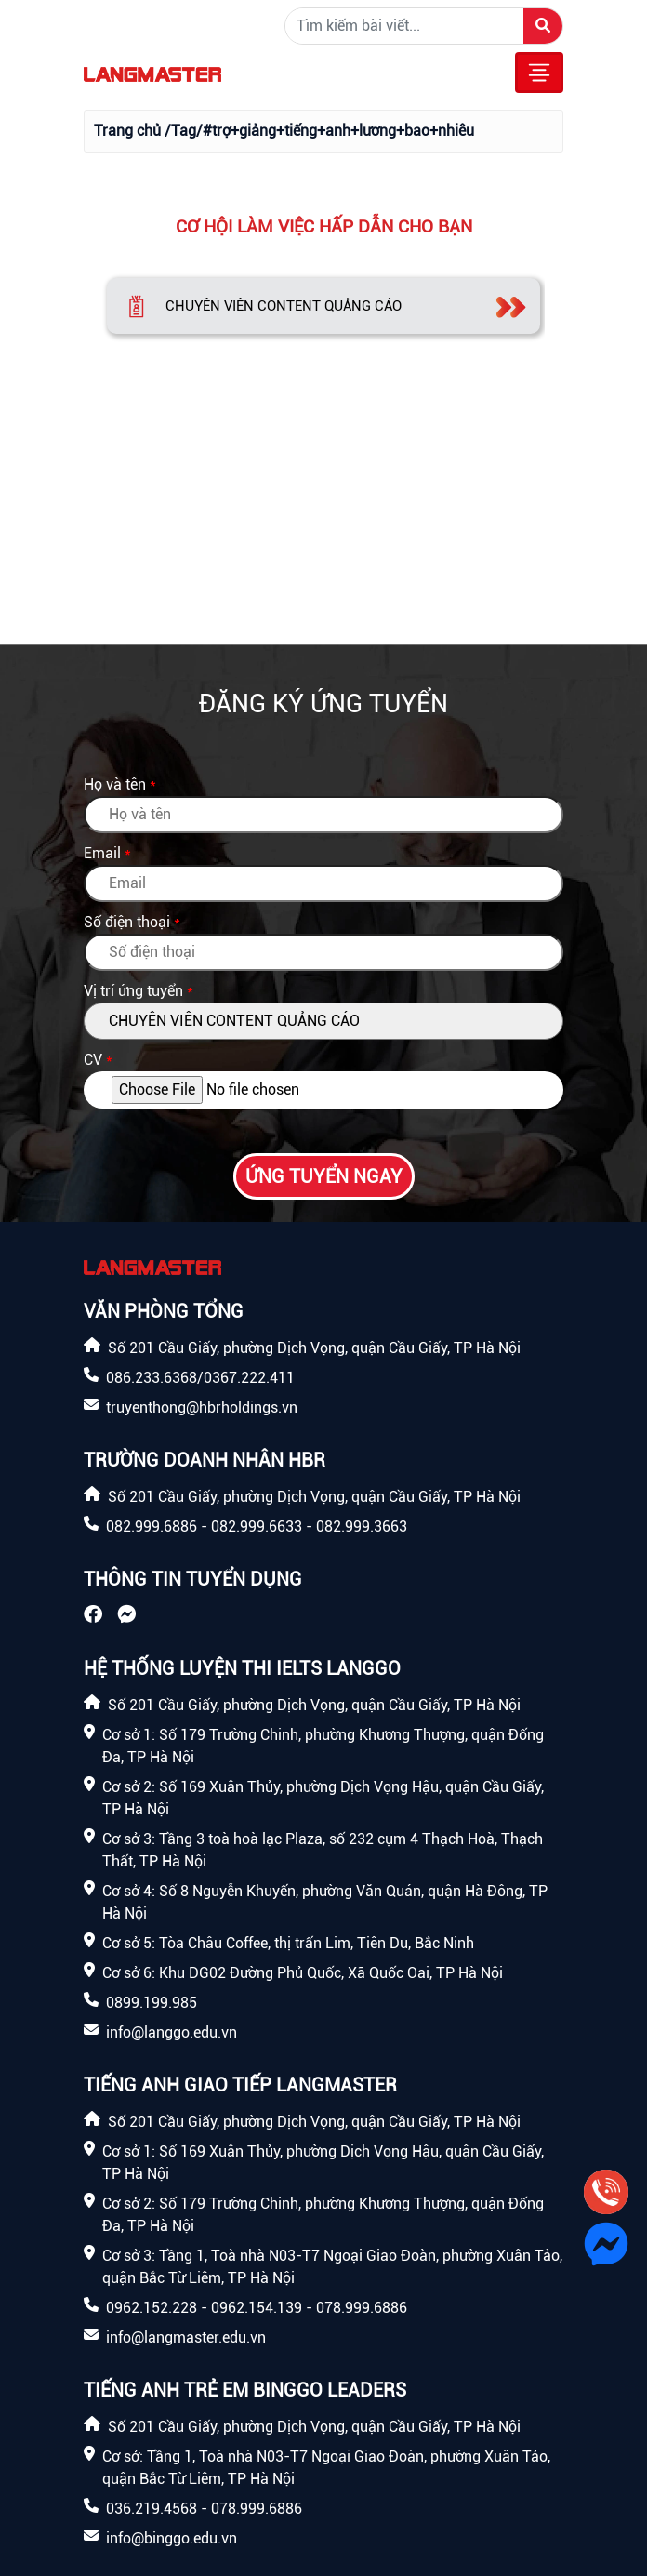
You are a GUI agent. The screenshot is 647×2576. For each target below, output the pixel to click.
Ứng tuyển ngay (324, 1176)
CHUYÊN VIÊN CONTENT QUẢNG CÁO (283, 306)
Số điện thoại (127, 922)
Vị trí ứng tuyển (133, 991)
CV (93, 1060)
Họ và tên (115, 784)
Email (102, 853)
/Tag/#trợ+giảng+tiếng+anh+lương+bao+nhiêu (319, 130)
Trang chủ (127, 130)
